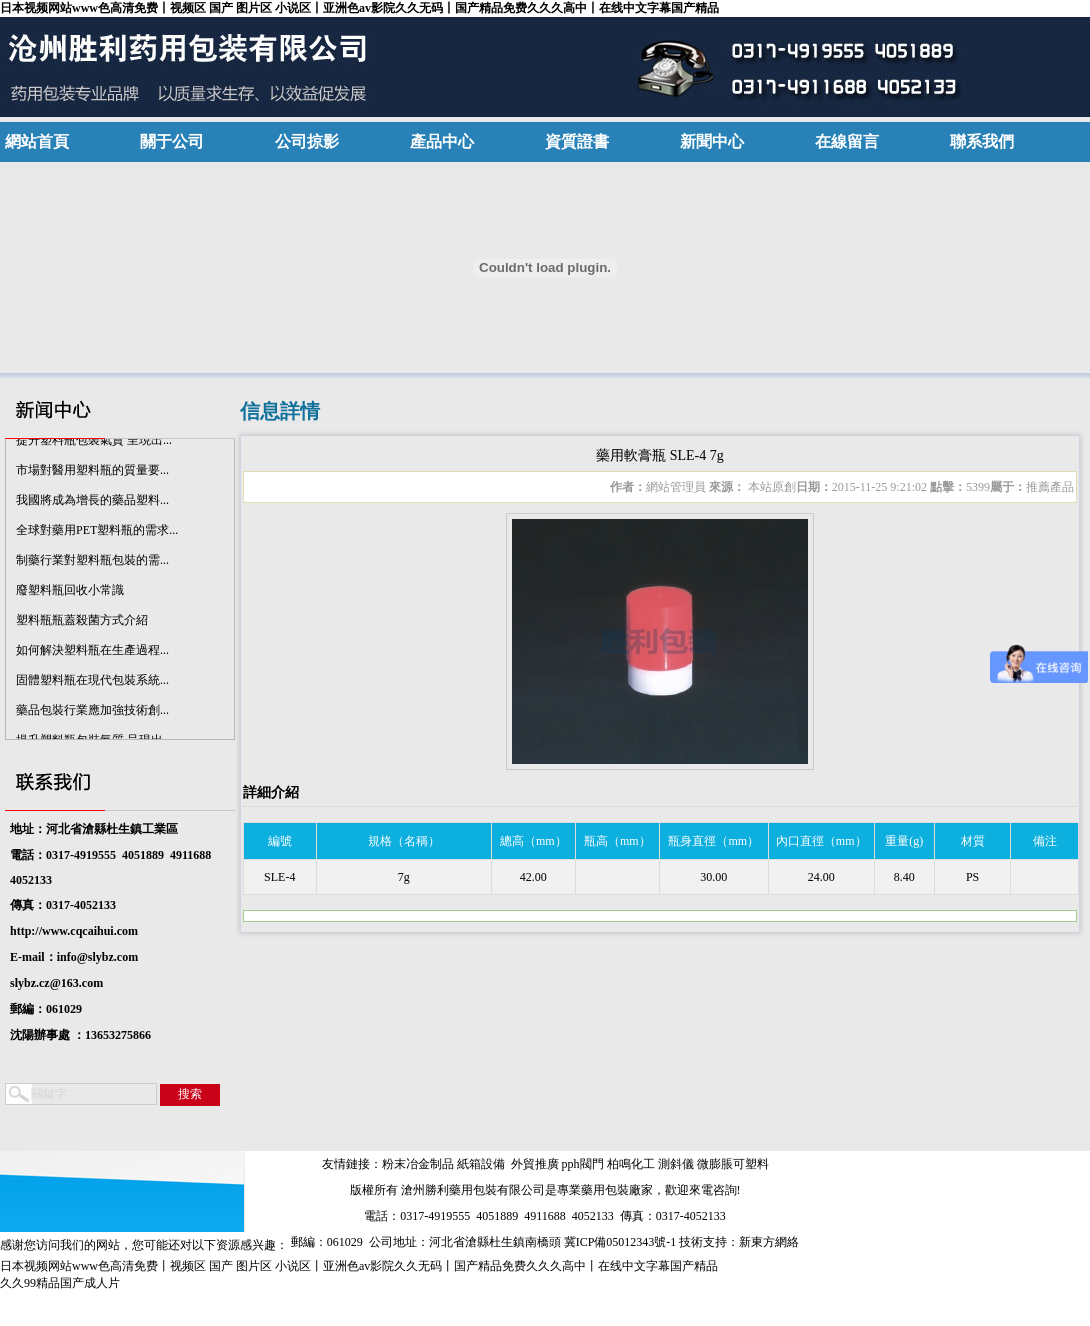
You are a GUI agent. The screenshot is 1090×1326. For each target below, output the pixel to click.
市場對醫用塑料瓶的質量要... (92, 473)
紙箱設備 (481, 1164)
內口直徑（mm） (821, 841)
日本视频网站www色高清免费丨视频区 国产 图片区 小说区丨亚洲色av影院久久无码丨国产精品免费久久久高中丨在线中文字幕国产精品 (359, 8)
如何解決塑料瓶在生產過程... (92, 653)
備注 (1045, 841)
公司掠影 (307, 141)
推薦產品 (1050, 487)
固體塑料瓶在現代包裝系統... (92, 683)
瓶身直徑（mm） (713, 841)
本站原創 (770, 487)
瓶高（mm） (617, 841)
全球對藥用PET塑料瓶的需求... (97, 533)
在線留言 (847, 141)
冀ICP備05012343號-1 (620, 1242)
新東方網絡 (769, 1242)
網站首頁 (37, 141)
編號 (280, 841)
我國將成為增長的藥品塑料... (92, 503)
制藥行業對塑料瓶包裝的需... (92, 563)
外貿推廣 (535, 1164)
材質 (973, 841)
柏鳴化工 (631, 1164)
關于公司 (172, 141)
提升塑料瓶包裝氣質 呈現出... (94, 443)
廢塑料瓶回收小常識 (70, 593)
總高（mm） (533, 841)
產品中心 (442, 141)
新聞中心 (712, 141)
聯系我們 (982, 141)
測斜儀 (676, 1164)
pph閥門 (583, 1164)
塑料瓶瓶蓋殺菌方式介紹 (82, 623)
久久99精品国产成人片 (60, 1283)
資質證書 (577, 141)
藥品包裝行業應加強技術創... (92, 713)
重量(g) (904, 841)
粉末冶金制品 (418, 1164)
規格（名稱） (404, 841)
